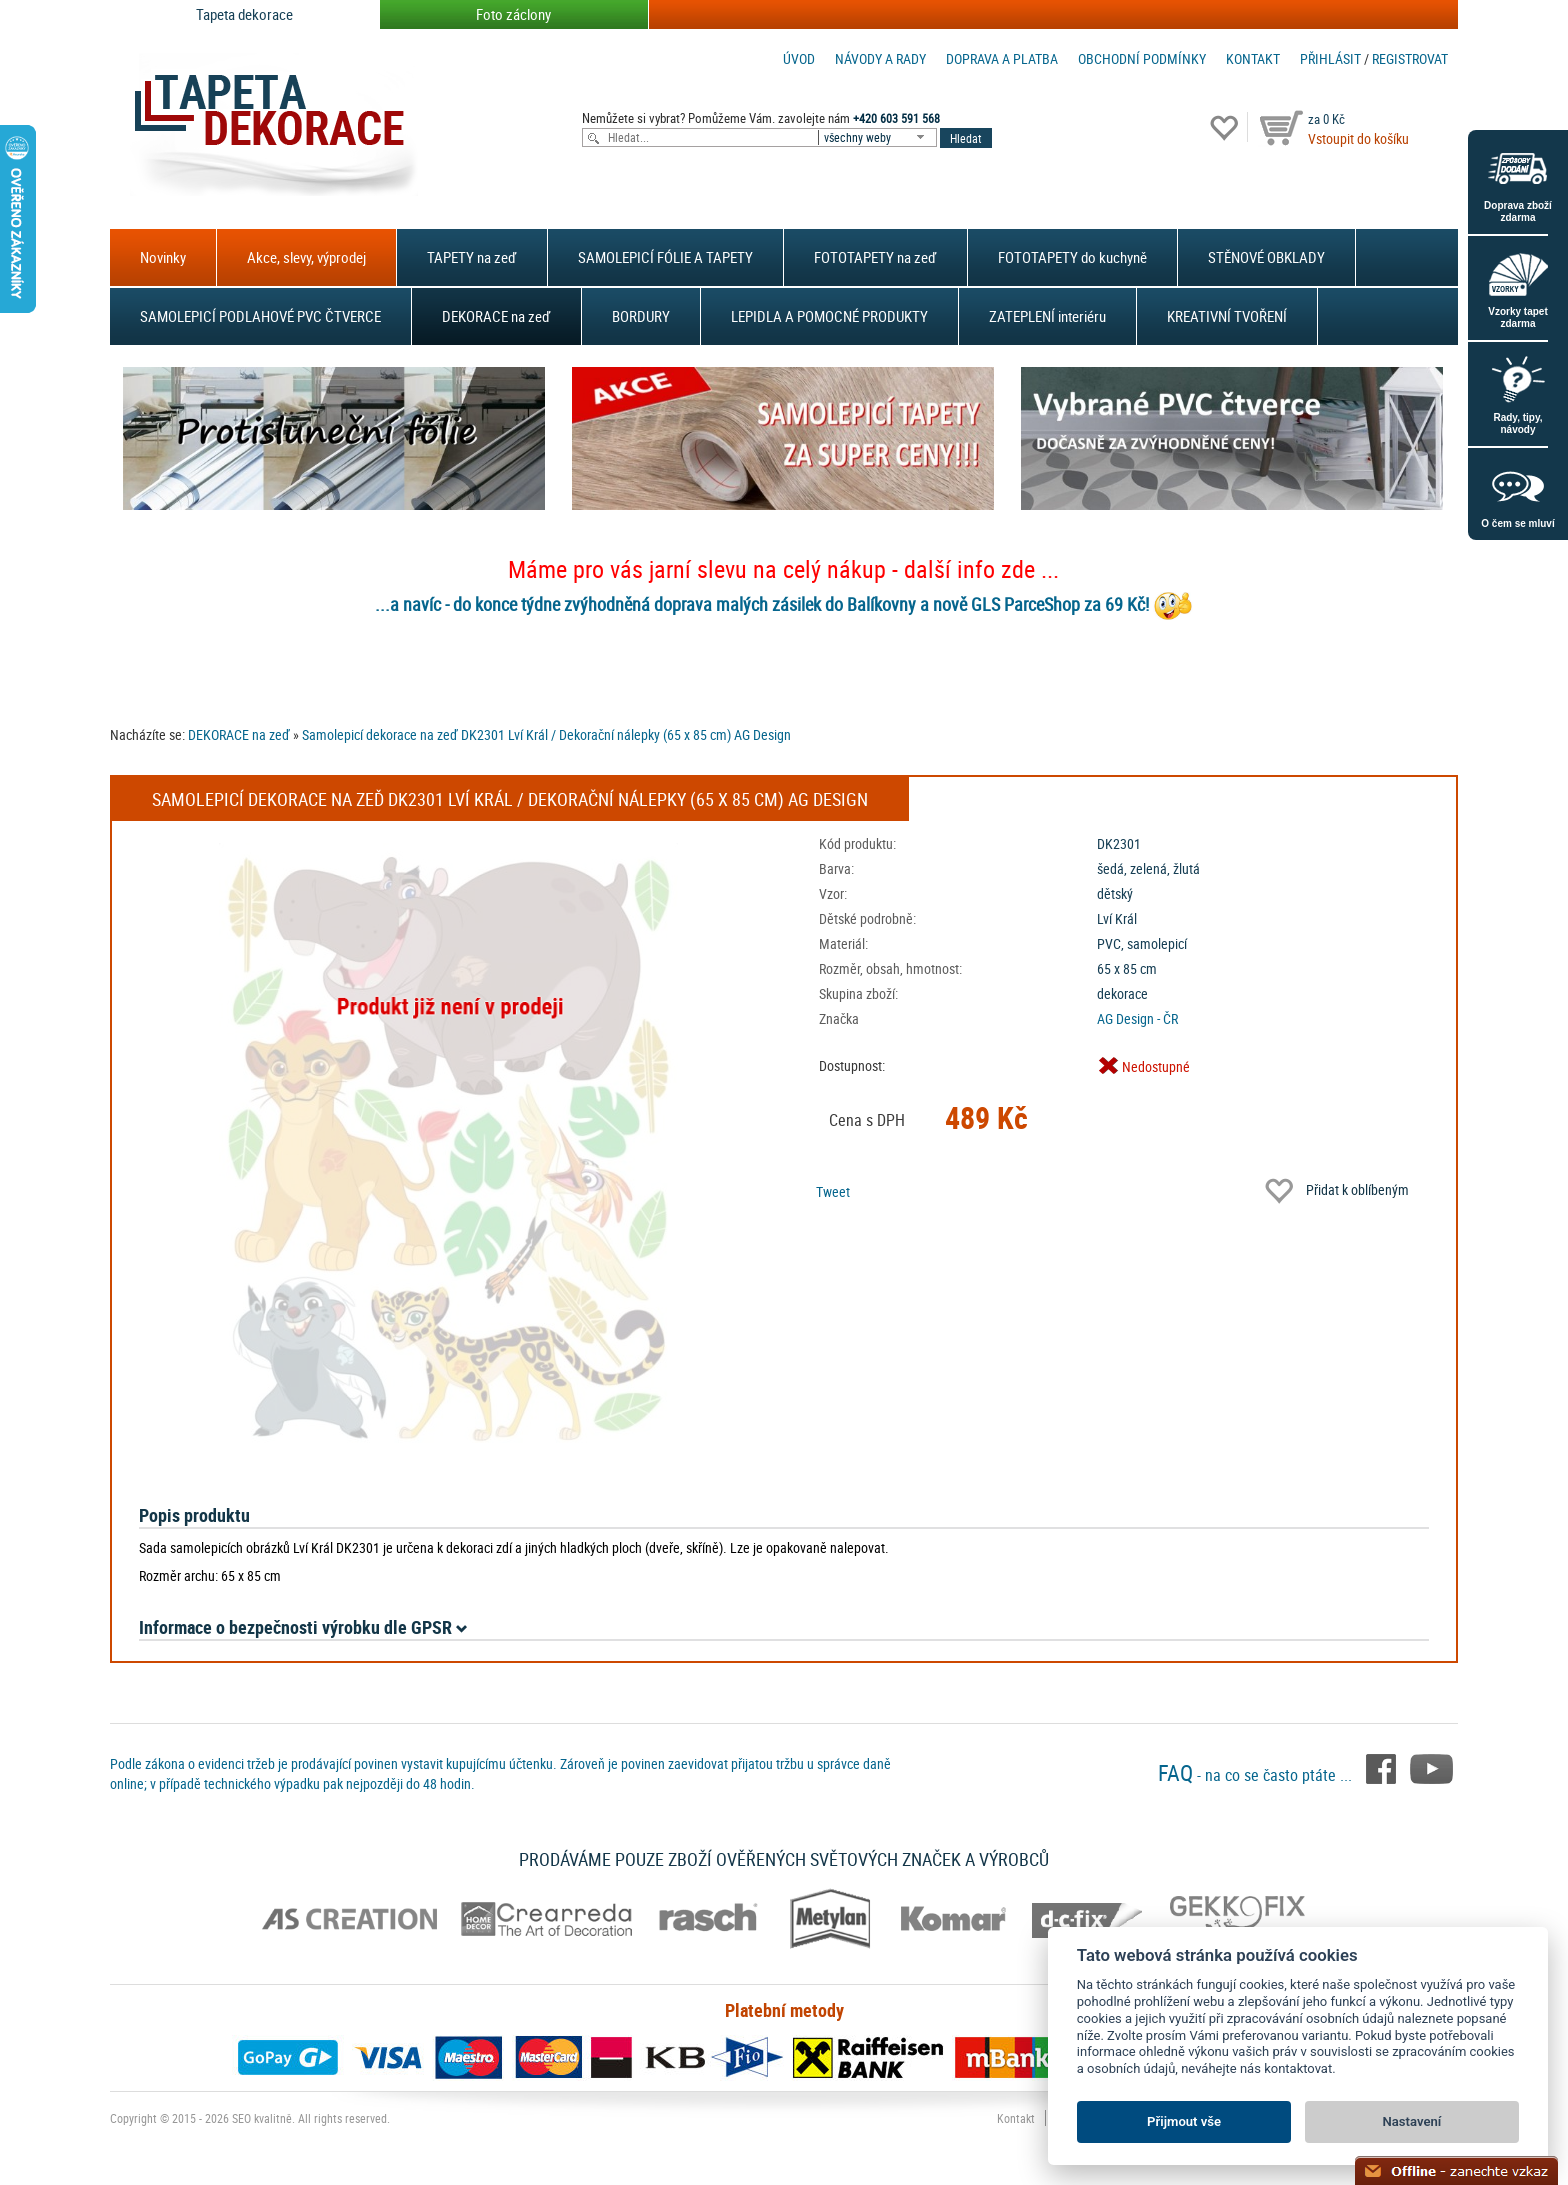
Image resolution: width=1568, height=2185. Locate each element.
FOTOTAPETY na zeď (875, 257)
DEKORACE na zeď (496, 316)
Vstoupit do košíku (1358, 138)
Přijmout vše (1184, 2121)
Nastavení (1412, 2121)
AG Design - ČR (1137, 1018)
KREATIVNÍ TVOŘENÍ (1227, 316)
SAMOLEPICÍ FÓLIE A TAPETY (665, 257)
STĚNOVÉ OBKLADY (1266, 257)
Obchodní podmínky (1142, 58)
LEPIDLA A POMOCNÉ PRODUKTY (829, 316)
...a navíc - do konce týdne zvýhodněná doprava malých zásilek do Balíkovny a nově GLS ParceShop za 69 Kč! (762, 604)
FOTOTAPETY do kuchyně (1072, 257)
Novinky (163, 257)
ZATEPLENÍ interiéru (1047, 316)
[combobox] (879, 137)
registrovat (1410, 58)
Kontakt (1253, 58)
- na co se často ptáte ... (1257, 1775)
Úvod (799, 58)
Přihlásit (1330, 58)
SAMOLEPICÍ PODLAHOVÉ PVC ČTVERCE (260, 316)
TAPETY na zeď (472, 257)
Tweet (833, 1191)
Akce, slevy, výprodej (306, 257)
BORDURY (641, 316)
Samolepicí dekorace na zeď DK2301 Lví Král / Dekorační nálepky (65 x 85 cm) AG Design (546, 734)
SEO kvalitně (262, 2118)
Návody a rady (880, 58)
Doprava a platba (1002, 58)
